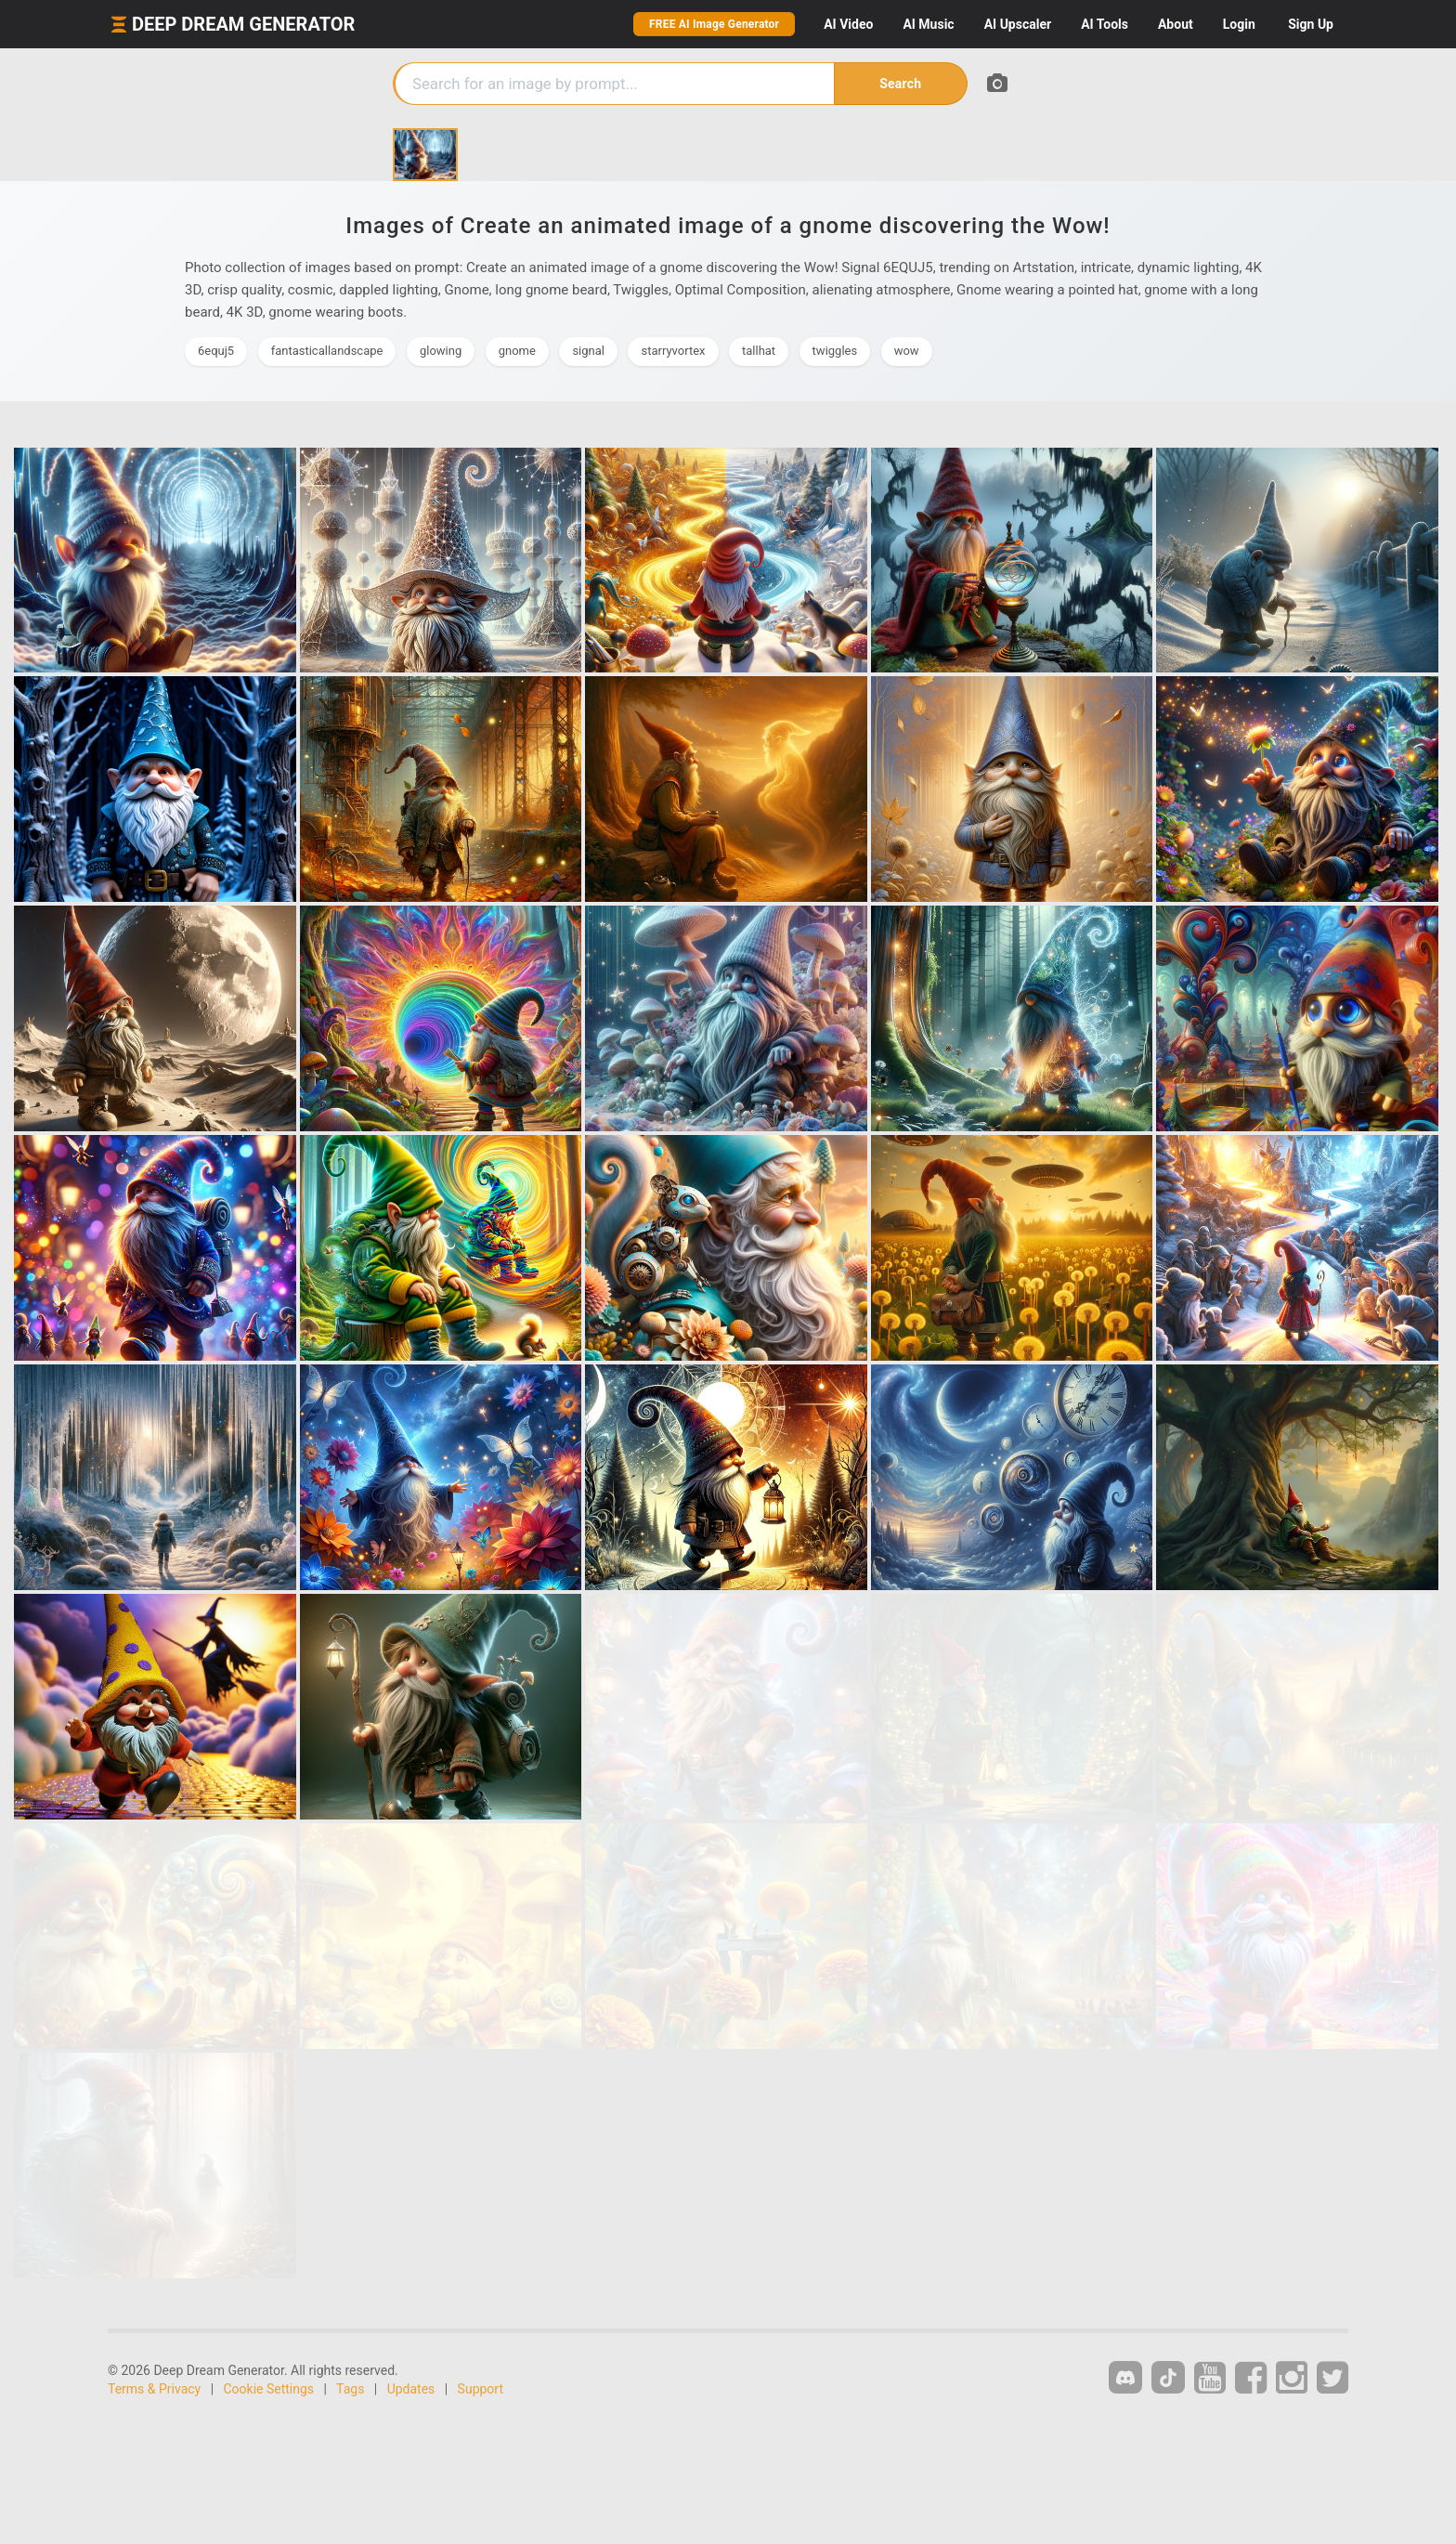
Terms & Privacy (154, 2388)
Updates (411, 2388)
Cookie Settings (269, 2388)
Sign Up (1310, 24)
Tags (350, 2388)
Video (848, 24)
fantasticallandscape (327, 351)
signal (588, 351)
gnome (517, 351)
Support (480, 2388)
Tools (1104, 24)
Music (928, 24)
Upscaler (1017, 24)
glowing (441, 351)
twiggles (835, 351)
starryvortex (673, 351)
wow (906, 351)
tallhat (758, 351)
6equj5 (216, 351)
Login (1239, 24)
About (1175, 24)
